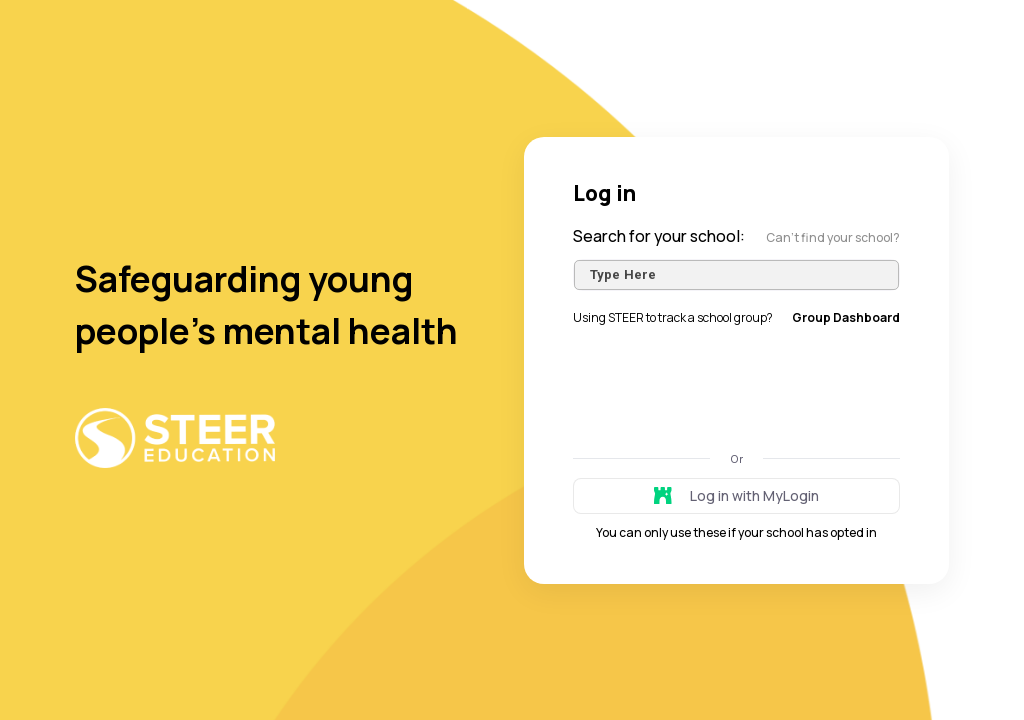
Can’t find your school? (833, 237)
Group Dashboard (846, 317)
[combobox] (736, 275)
